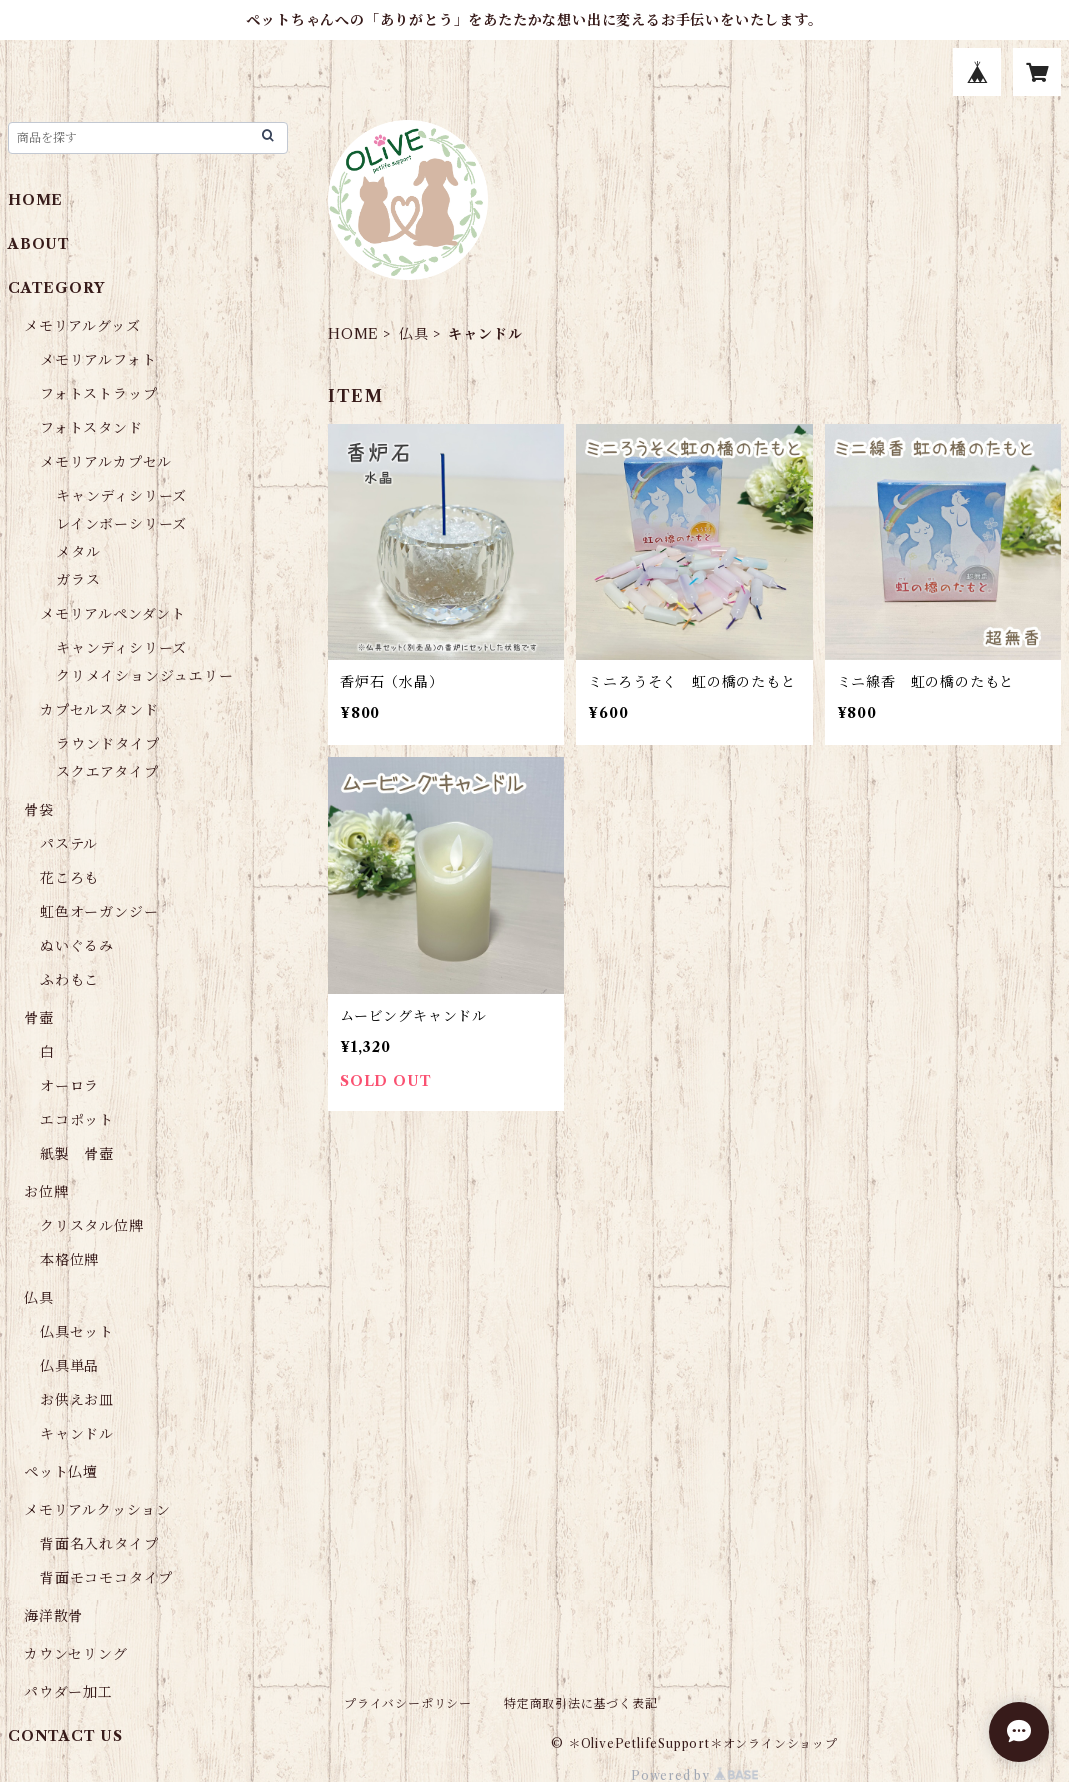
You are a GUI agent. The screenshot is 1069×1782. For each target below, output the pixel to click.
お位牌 (46, 1192)
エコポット (77, 1120)
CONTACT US (65, 1736)
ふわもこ (69, 980)
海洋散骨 (53, 1616)
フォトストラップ (98, 394)
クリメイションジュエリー (145, 676)
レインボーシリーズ (121, 524)
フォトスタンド (91, 428)
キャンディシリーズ (121, 496)
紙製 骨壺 (77, 1154)
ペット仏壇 (61, 1472)
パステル (69, 844)
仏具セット (77, 1332)
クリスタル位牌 (92, 1226)
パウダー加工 (68, 1692)
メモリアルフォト (98, 360)
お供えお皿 (77, 1400)
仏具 (414, 334)
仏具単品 (69, 1366)
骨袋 (39, 810)
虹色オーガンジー (99, 912)
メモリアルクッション (97, 1510)
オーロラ (69, 1086)
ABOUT (39, 244)
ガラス (78, 580)
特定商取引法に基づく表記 (581, 1703)
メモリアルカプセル (106, 462)
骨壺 (39, 1018)
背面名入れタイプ (99, 1544)
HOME (353, 334)
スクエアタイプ (107, 772)
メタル (78, 552)
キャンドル (77, 1434)
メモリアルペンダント (113, 614)
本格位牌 (69, 1260)
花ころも (69, 878)
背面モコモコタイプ (106, 1578)
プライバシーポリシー (408, 1703)
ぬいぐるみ (77, 946)
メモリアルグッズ (82, 326)
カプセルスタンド (99, 710)
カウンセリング (76, 1654)
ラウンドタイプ (108, 744)
